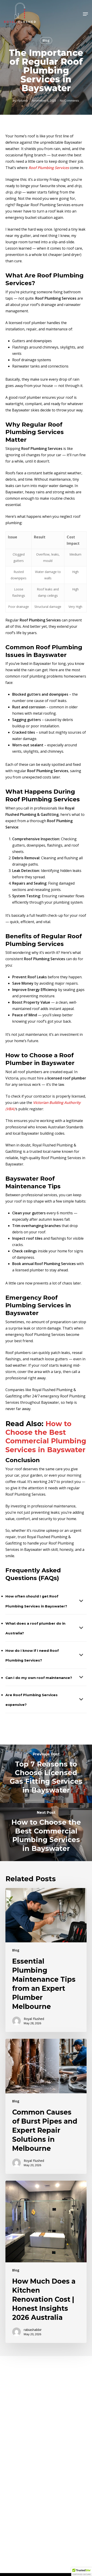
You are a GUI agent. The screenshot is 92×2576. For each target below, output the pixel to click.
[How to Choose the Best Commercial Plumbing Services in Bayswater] (46, 1832)
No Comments (69, 100)
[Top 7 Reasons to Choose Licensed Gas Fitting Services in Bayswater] (46, 1774)
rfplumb (22, 100)
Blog (46, 40)
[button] (85, 14)
